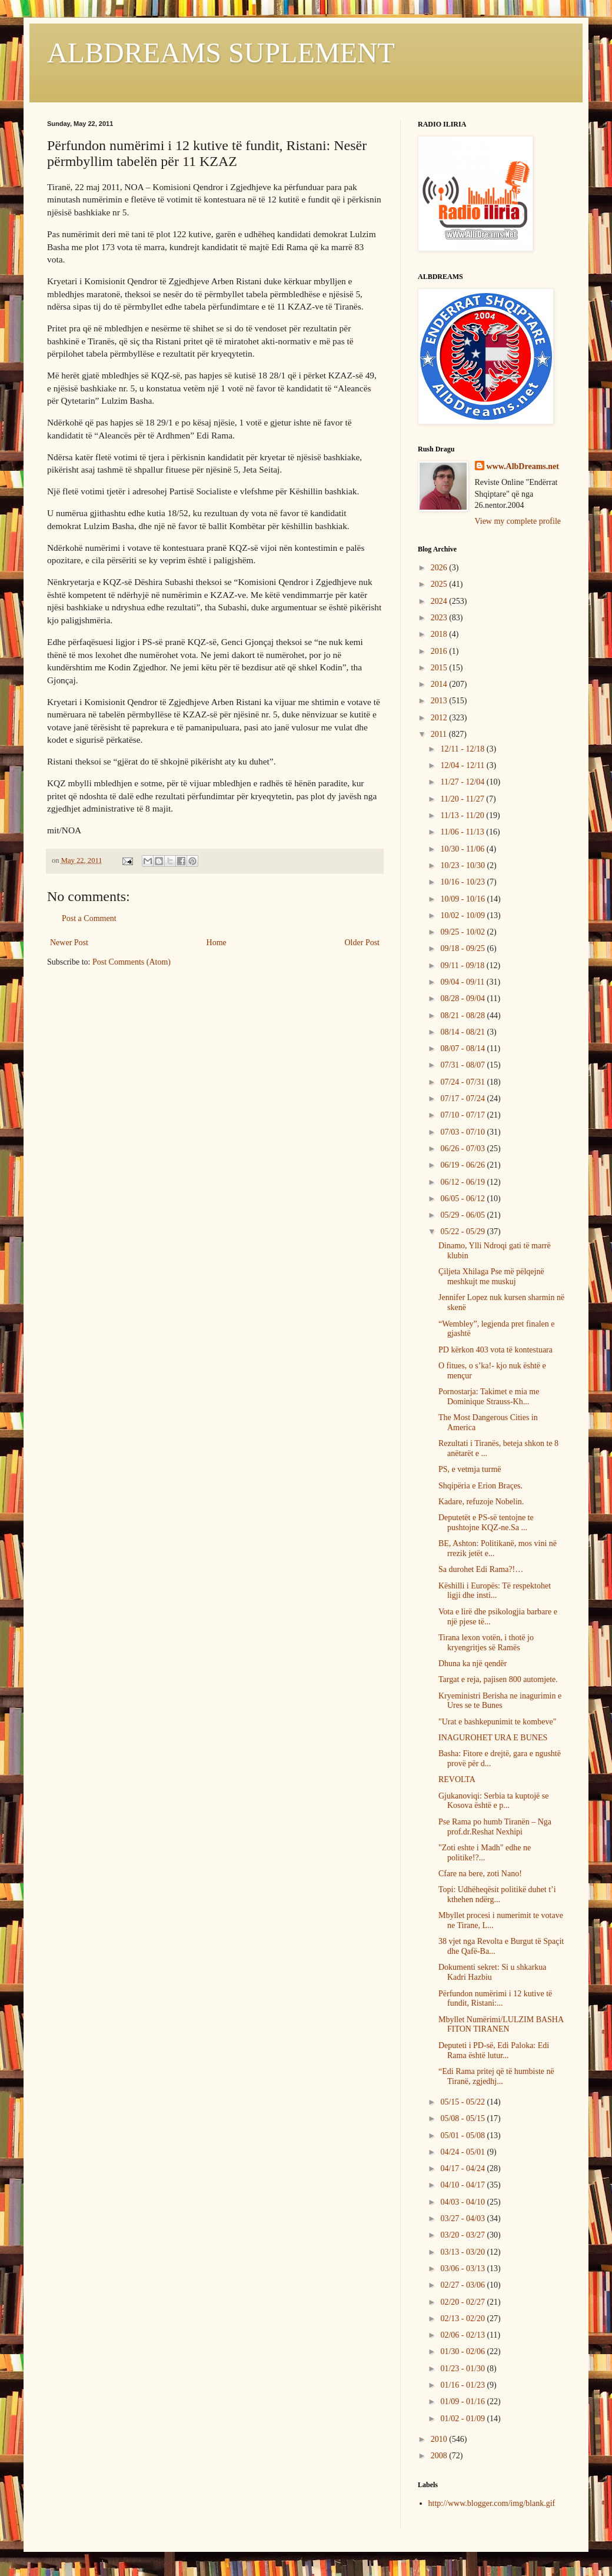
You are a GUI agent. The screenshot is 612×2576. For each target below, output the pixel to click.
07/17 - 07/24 (463, 1098)
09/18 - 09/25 (463, 948)
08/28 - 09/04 (463, 998)
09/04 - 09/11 (463, 982)
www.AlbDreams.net (523, 466)
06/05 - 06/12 (463, 1198)
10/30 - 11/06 (463, 849)
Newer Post (69, 942)
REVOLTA (456, 1779)
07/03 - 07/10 (463, 1132)
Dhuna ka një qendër (472, 1663)
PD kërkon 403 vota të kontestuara (495, 1349)
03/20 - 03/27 (463, 2235)
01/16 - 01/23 (463, 2385)
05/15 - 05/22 (463, 2102)
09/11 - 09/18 (463, 965)
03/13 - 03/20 (463, 2252)
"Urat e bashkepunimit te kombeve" (497, 1721)
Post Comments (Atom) (131, 962)
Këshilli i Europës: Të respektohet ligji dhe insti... (494, 1590)
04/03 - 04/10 (463, 2202)
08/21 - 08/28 (463, 1015)
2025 (440, 584)
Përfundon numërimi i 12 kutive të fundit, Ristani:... (495, 1998)
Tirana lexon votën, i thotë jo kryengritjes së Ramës (486, 1642)
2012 (440, 717)
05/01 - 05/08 (463, 2135)
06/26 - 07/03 (463, 1148)
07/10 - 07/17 (463, 1115)
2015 (440, 667)
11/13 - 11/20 (463, 815)
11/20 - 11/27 (463, 799)
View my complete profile (518, 521)
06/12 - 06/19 (463, 1182)
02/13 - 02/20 (463, 2318)
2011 (440, 734)
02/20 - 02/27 (463, 2302)
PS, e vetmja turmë (469, 1469)
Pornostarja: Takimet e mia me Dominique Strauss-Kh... (488, 1396)
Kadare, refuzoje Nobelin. (481, 1501)
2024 (440, 601)
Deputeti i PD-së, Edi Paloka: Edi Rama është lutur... (493, 2050)
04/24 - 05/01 (463, 2152)
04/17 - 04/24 (463, 2168)
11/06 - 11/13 (463, 831)
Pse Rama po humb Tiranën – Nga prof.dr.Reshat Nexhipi (494, 1826)
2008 (440, 2455)
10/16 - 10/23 (463, 881)
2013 (440, 700)
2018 (440, 634)
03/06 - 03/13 (463, 2268)
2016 (440, 651)
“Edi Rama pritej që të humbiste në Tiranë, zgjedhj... (496, 2076)
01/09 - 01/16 (463, 2401)
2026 (440, 567)
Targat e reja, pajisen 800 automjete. (498, 1679)
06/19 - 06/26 (463, 1165)
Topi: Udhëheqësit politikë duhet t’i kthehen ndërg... (497, 1894)
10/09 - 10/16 (463, 899)
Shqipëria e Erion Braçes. (480, 1485)
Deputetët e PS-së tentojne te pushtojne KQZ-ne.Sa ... (486, 1522)
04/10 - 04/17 (463, 2185)
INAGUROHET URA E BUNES (492, 1737)
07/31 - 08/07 (463, 1065)
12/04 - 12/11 (463, 765)
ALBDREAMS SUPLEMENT (221, 52)
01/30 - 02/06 (463, 2351)
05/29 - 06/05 (463, 1215)
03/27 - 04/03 (463, 2218)
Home (217, 942)
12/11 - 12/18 (463, 748)
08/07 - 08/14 (463, 1048)
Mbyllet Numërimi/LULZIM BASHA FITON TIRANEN (500, 2024)
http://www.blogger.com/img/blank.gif (492, 2503)
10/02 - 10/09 (463, 915)
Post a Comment (89, 918)
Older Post (362, 942)
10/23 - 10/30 (463, 865)
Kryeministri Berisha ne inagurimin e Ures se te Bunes (499, 1700)
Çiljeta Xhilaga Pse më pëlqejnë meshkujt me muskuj (491, 1276)
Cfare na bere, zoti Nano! (480, 1873)
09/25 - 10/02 (463, 932)
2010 (440, 2439)
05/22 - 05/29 (463, 1231)
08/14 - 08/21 (463, 1032)
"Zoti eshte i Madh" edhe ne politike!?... (484, 1852)
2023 (440, 617)
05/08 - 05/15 (463, 2118)
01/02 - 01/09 (463, 2418)
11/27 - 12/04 (463, 781)
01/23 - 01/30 (463, 2368)
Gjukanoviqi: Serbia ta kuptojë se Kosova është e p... (493, 1800)
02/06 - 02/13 (463, 2335)
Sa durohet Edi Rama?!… (480, 1569)
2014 (440, 684)
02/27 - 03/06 (463, 2285)
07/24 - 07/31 (463, 1082)
